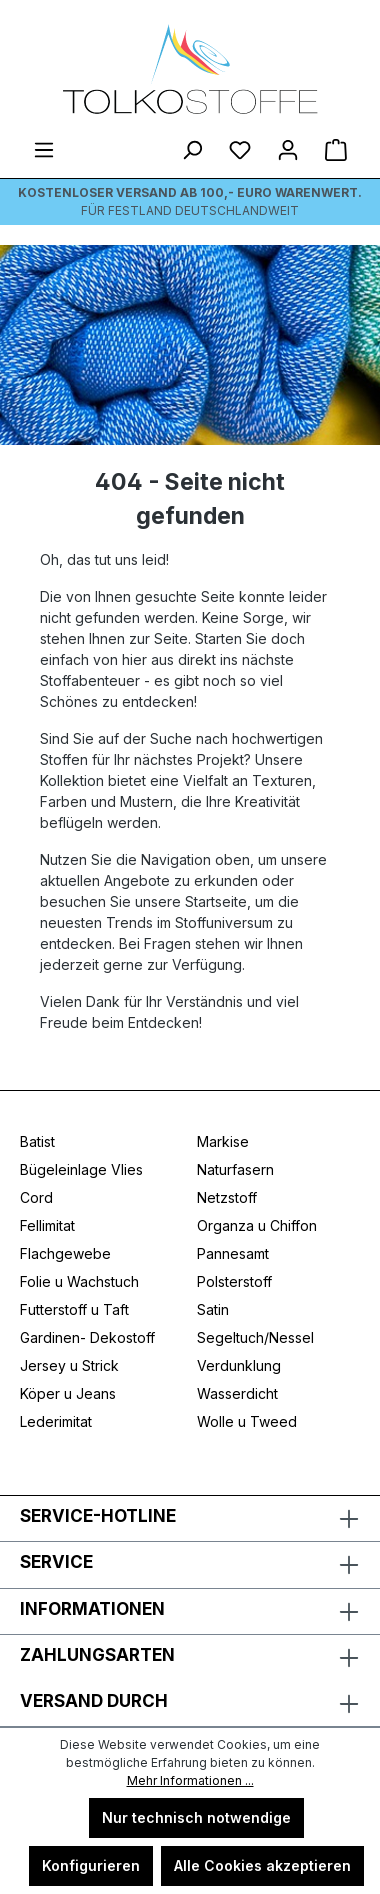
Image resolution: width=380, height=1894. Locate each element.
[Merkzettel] (240, 150)
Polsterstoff (234, 1281)
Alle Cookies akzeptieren (262, 1865)
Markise (223, 1141)
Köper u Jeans (68, 1393)
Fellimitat (47, 1225)
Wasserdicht (237, 1393)
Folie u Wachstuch (79, 1281)
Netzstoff (227, 1197)
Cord (36, 1197)
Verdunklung (239, 1365)
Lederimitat (56, 1421)
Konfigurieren (91, 1865)
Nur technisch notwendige (196, 1817)
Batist (37, 1141)
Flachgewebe (65, 1253)
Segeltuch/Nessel (255, 1337)
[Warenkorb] (336, 150)
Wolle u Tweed (247, 1421)
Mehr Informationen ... (190, 1780)
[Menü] (44, 150)
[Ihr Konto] (288, 150)
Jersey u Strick (69, 1365)
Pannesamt (233, 1253)
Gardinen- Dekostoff (87, 1337)
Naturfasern (235, 1169)
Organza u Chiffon (257, 1225)
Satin (213, 1309)
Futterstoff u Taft (74, 1309)
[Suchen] (192, 150)
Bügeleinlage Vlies (81, 1169)
